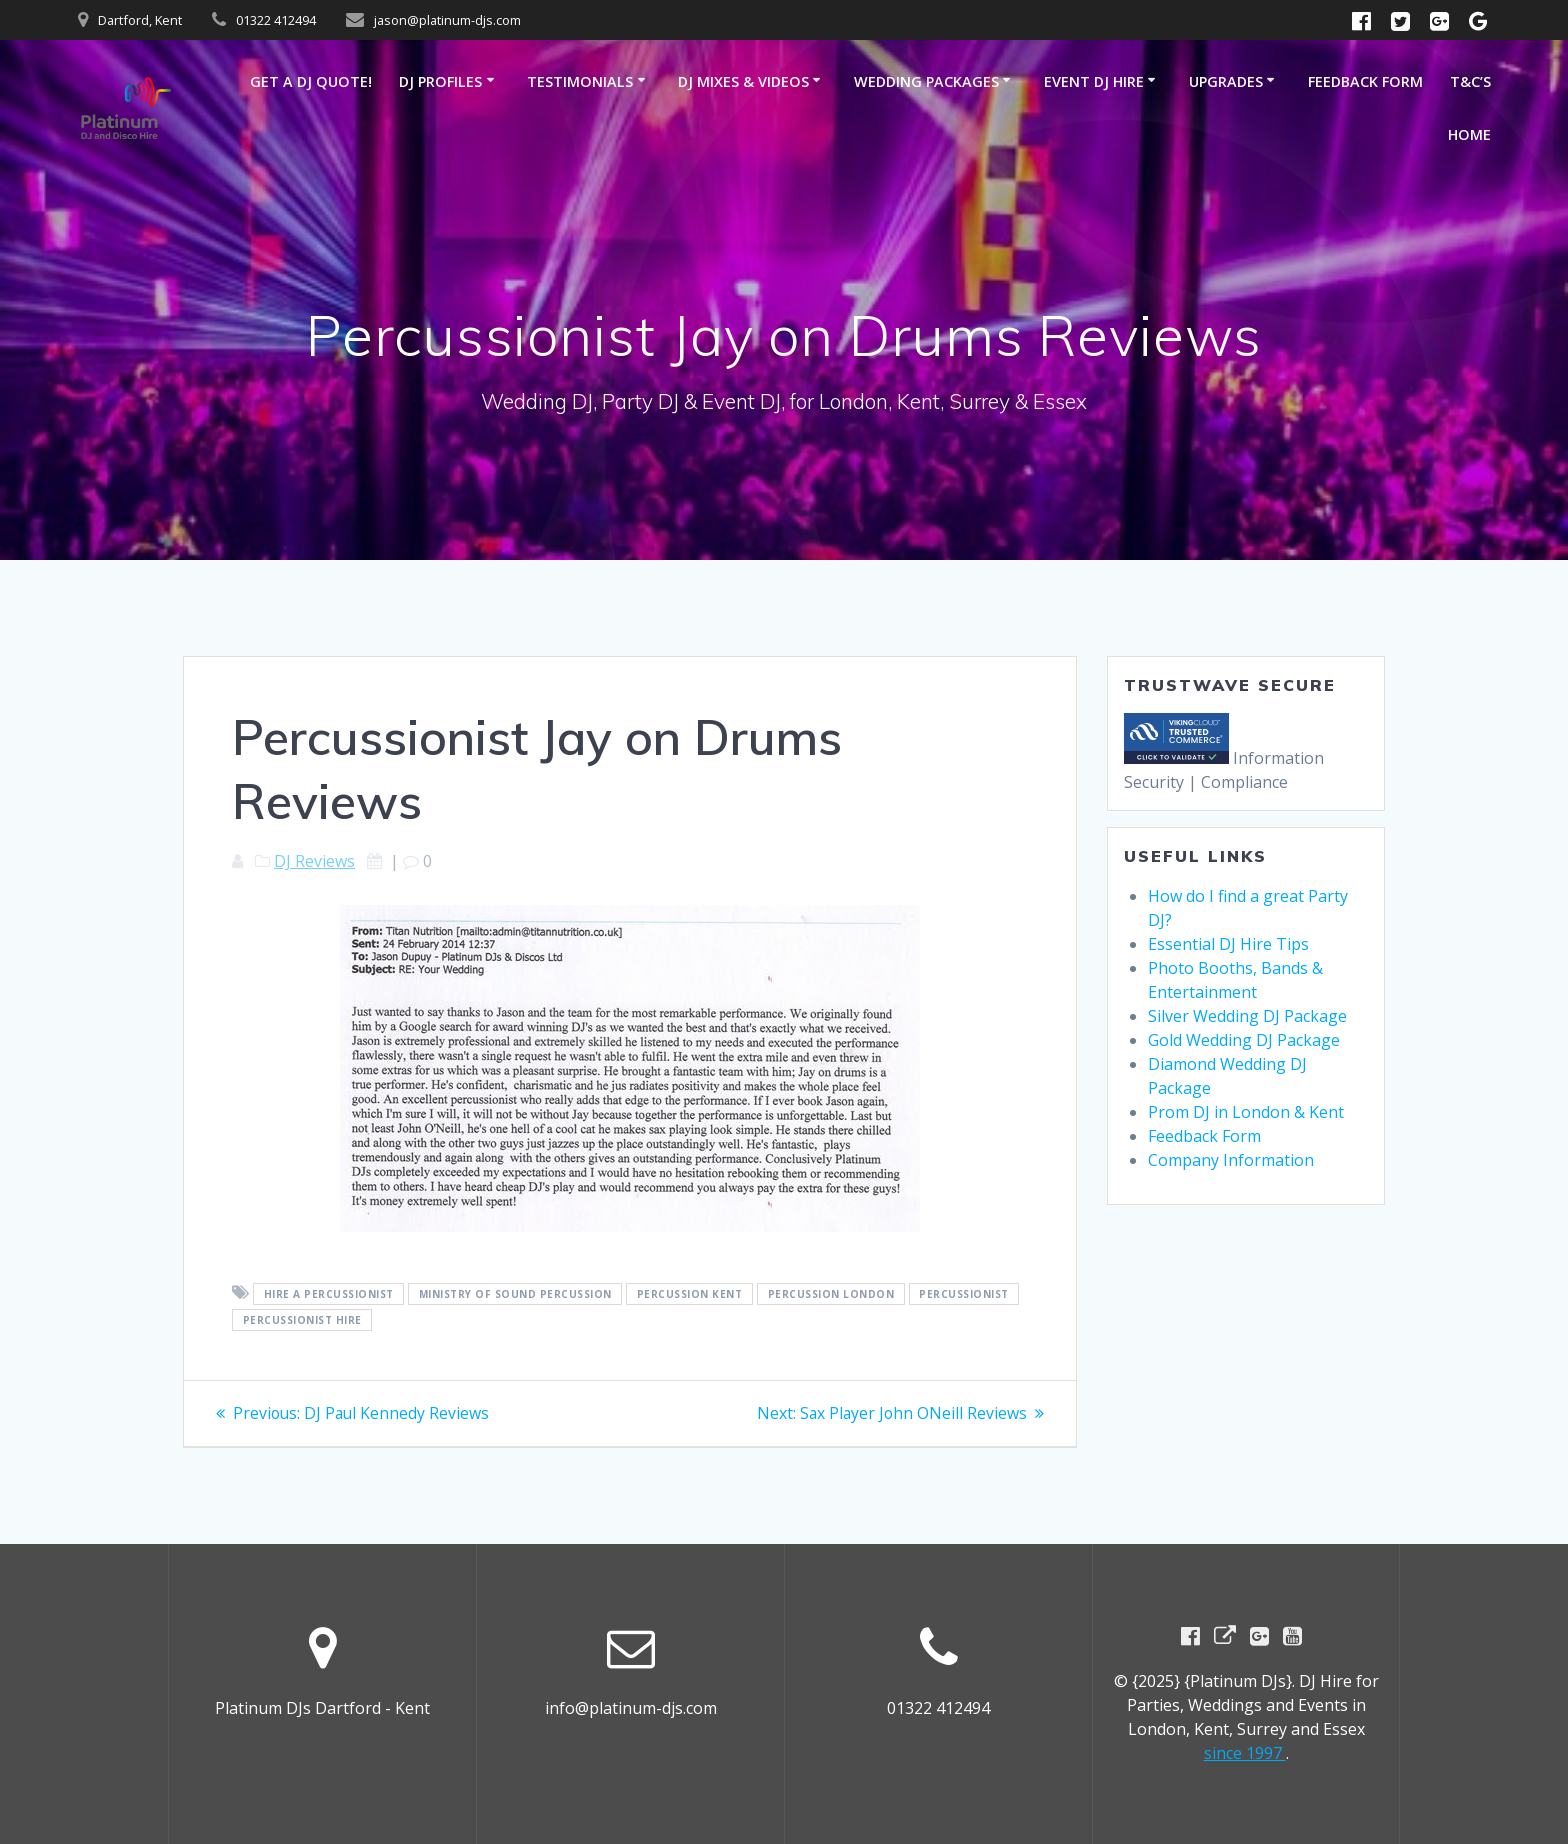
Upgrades (1226, 81)
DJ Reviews (314, 861)
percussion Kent (690, 1294)
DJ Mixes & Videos (743, 81)
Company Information (1231, 1160)
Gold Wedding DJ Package (1244, 1040)
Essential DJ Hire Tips (1228, 944)
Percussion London (831, 1294)
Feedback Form (1365, 81)
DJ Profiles (440, 81)
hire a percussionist (329, 1294)
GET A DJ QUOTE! (311, 81)
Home (1469, 134)
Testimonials (580, 81)
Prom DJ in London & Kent (1246, 1112)
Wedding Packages (926, 81)
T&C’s (1470, 81)
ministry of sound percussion (515, 1294)
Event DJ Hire (1094, 81)
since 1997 (1245, 1753)
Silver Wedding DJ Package (1247, 1016)
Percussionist (964, 1294)
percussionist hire (302, 1320)
